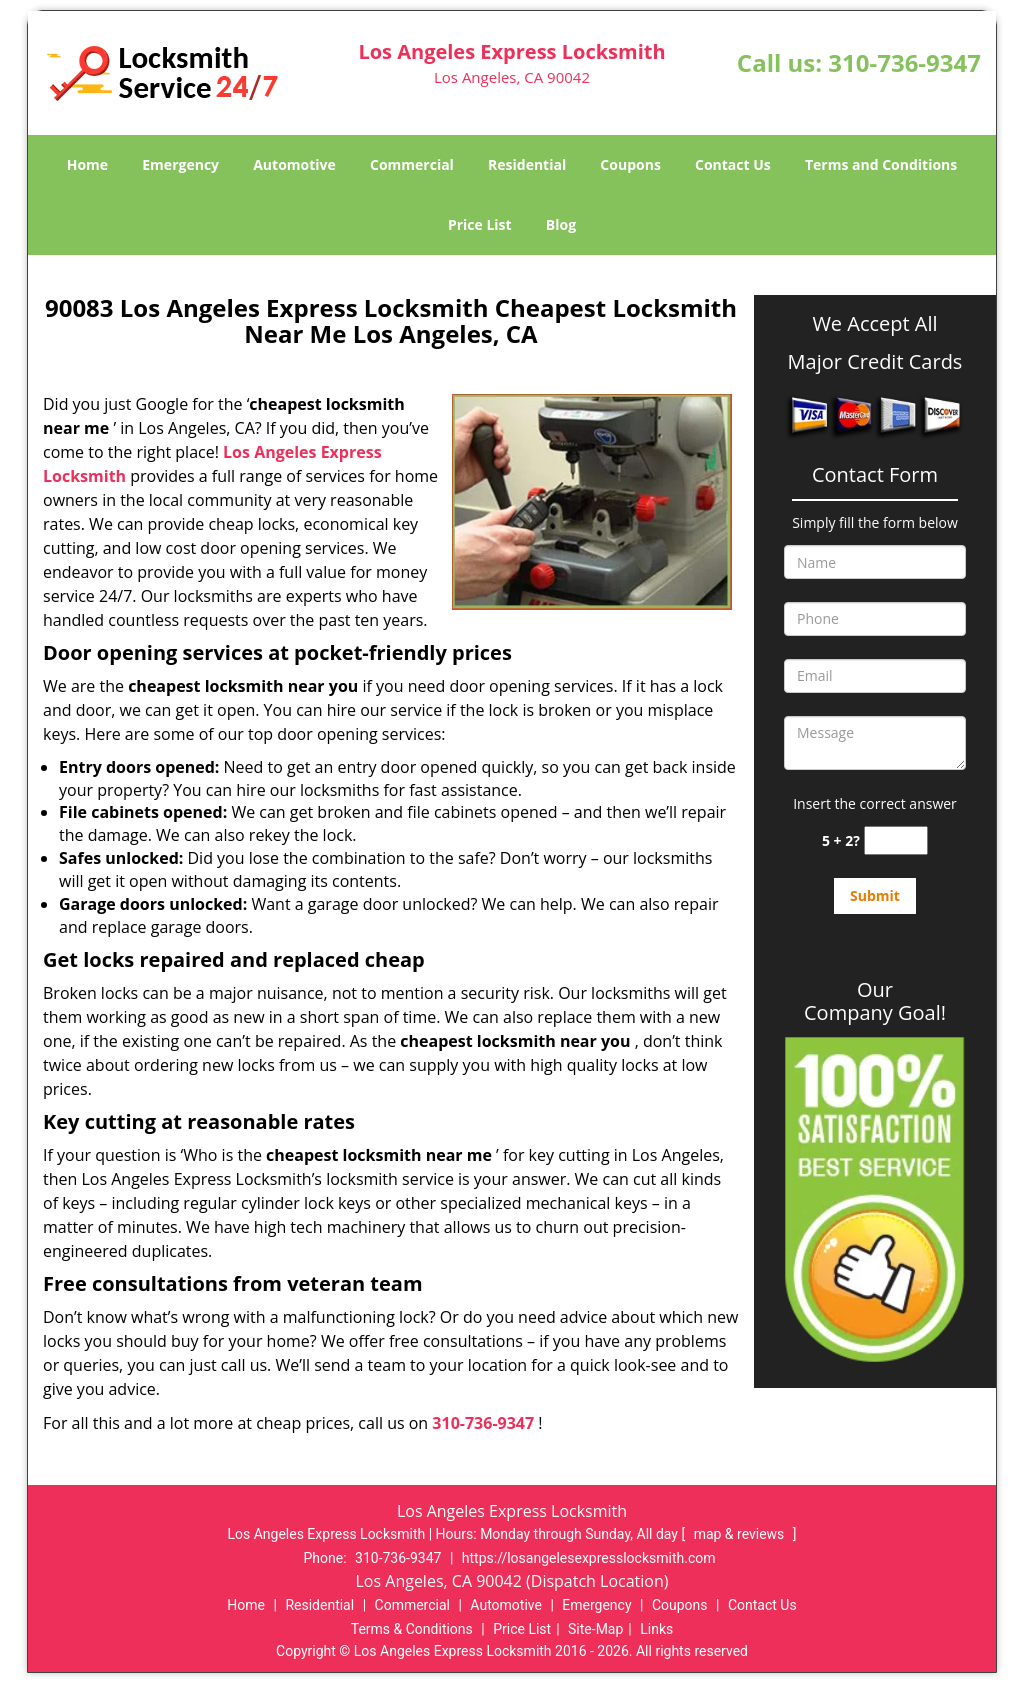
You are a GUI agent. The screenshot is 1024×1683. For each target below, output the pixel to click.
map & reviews (741, 1534)
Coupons (630, 164)
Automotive (294, 164)
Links (656, 1629)
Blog (561, 224)
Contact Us (733, 164)
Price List (480, 224)
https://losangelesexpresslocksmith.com (589, 1558)
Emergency (180, 164)
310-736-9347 (904, 62)
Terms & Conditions (412, 1629)
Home (87, 164)
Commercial (412, 164)
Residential (527, 164)
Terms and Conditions (881, 164)
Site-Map (595, 1629)
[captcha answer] (896, 840)
